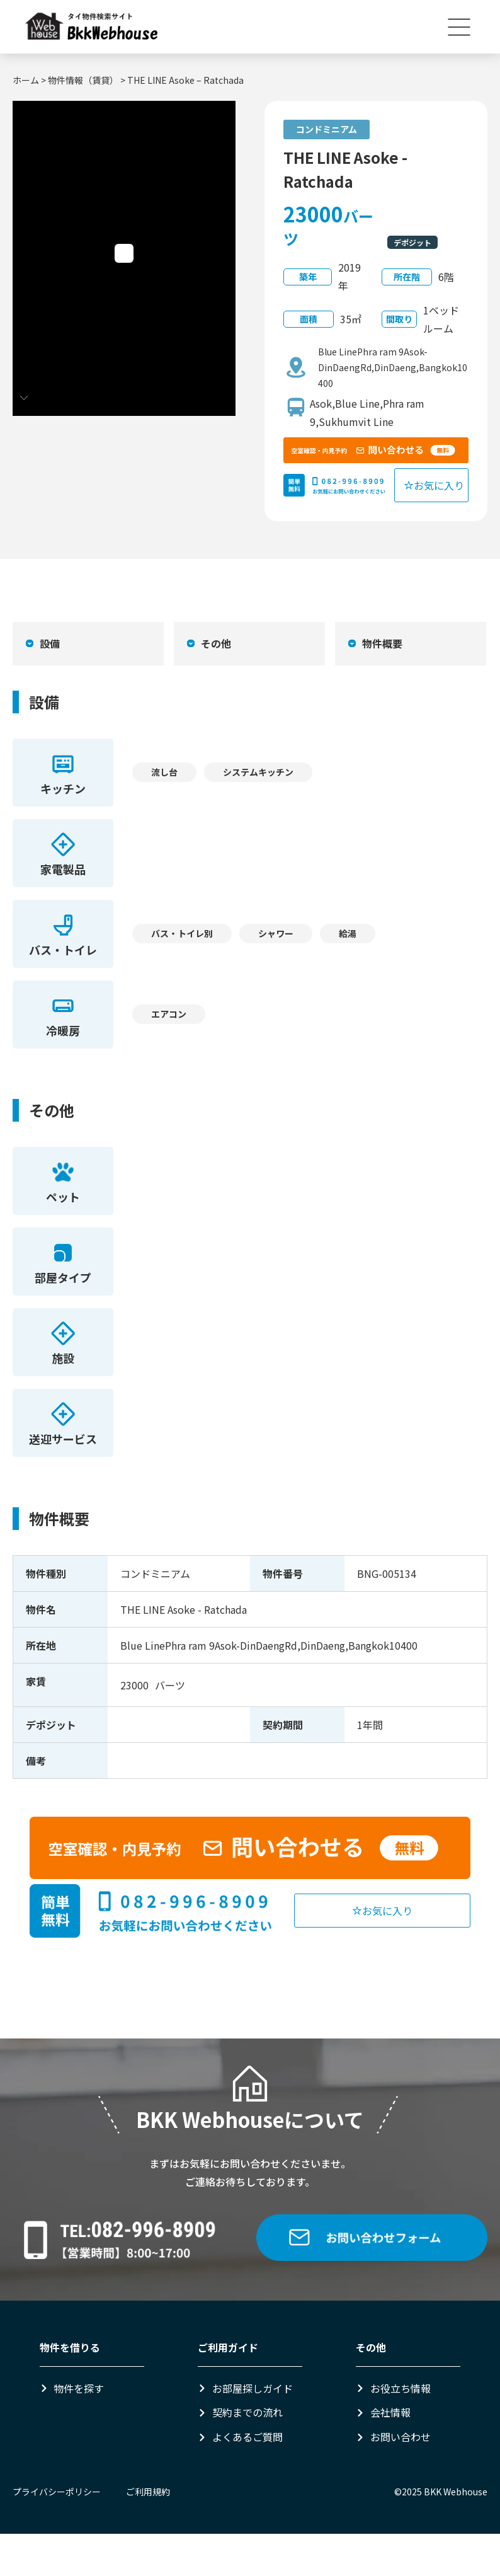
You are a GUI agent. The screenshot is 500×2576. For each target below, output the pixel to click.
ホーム (26, 80)
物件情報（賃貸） (83, 80)
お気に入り (434, 485)
